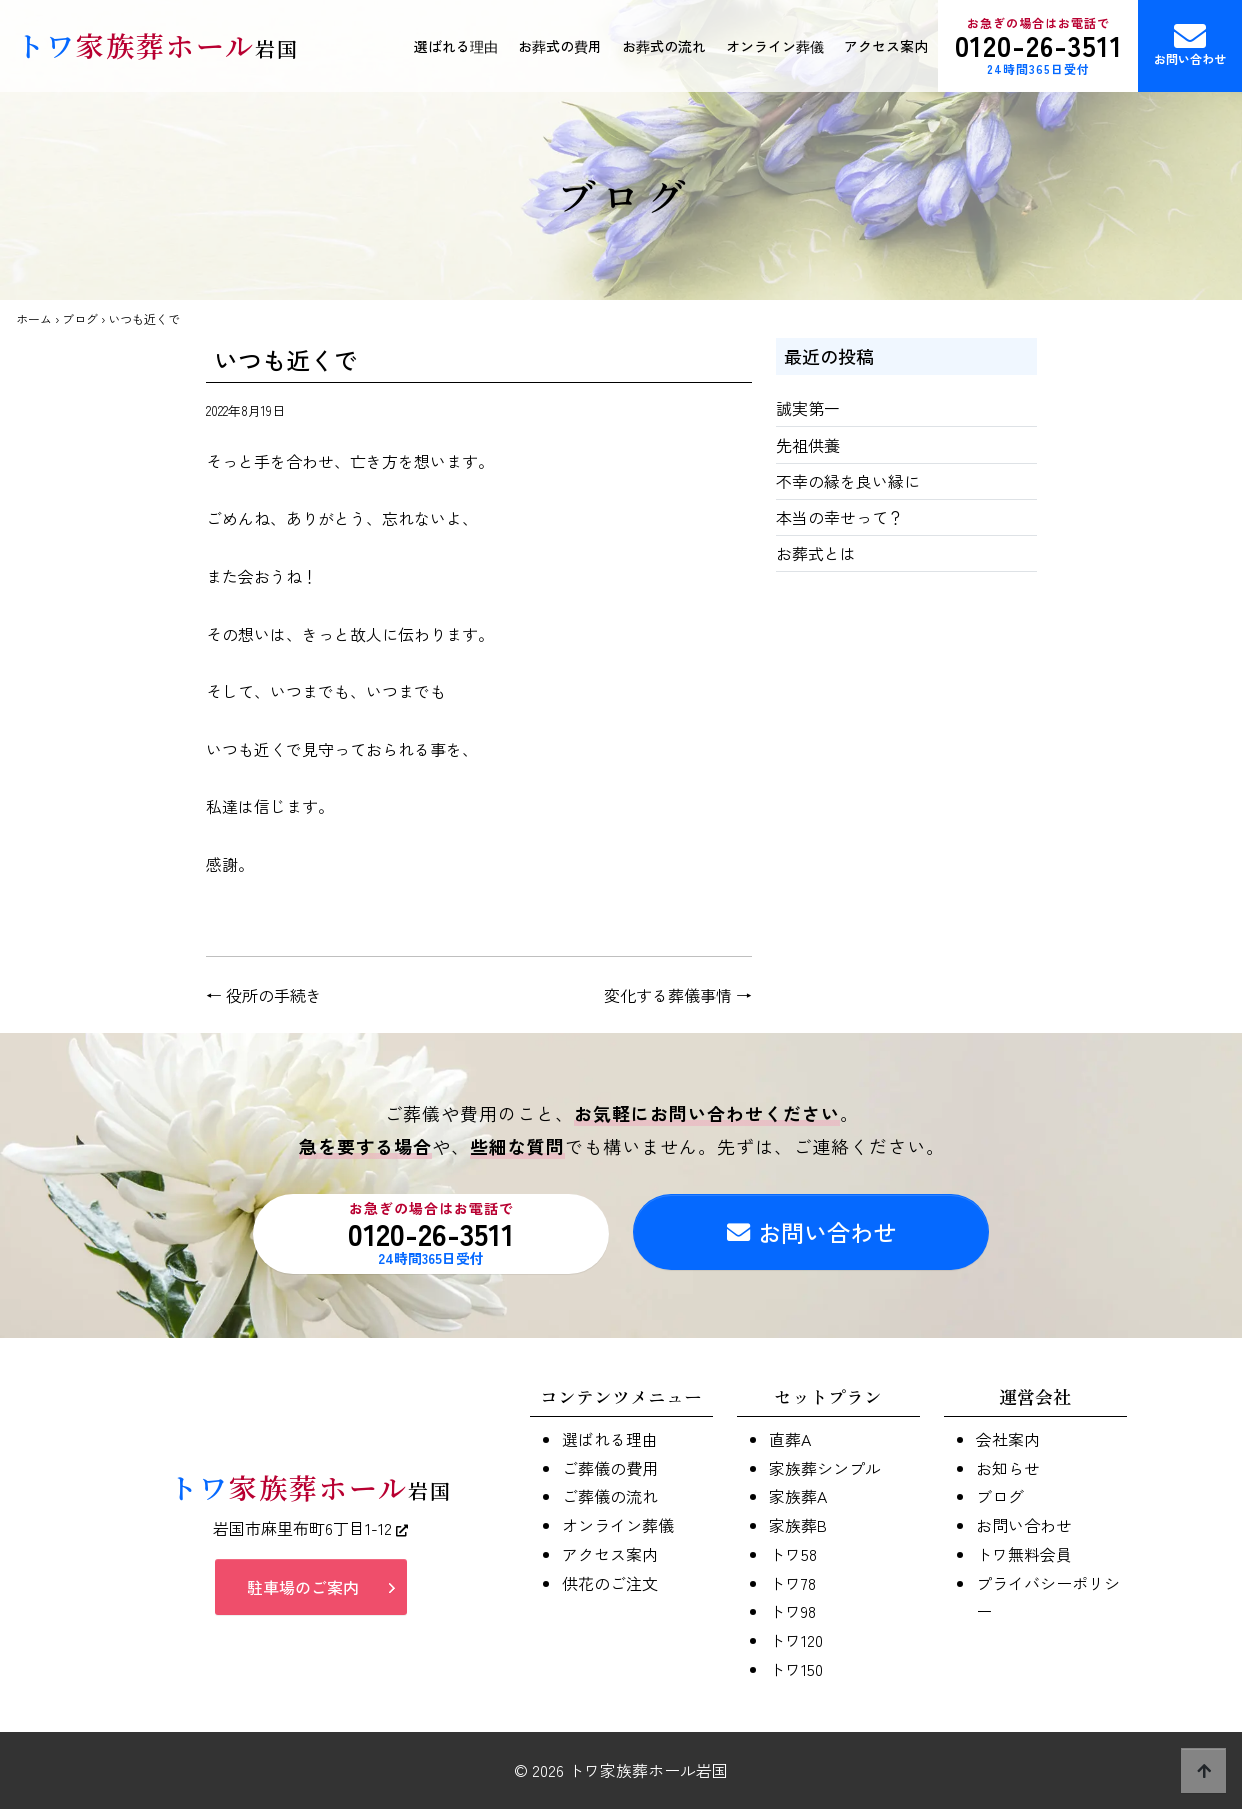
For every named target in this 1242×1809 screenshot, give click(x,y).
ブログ (80, 318)
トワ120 (796, 1640)
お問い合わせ (1190, 43)
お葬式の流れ (664, 46)
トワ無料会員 (1024, 1554)
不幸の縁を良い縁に (848, 481)
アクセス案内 (886, 46)
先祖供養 (808, 445)
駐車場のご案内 (303, 1587)
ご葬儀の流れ (610, 1496)
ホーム (34, 318)
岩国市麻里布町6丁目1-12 (310, 1528)
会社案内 (1008, 1439)
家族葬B (798, 1525)
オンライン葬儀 (775, 46)
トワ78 (792, 1583)
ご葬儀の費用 (610, 1468)
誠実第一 (808, 408)
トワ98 (792, 1611)
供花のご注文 (610, 1583)
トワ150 (796, 1669)
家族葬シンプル (825, 1468)
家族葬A (798, 1496)
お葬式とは (816, 553)
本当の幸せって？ (840, 517)
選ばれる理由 (456, 46)
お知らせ (1008, 1468)
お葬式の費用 (560, 46)
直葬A (790, 1439)
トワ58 (793, 1554)
